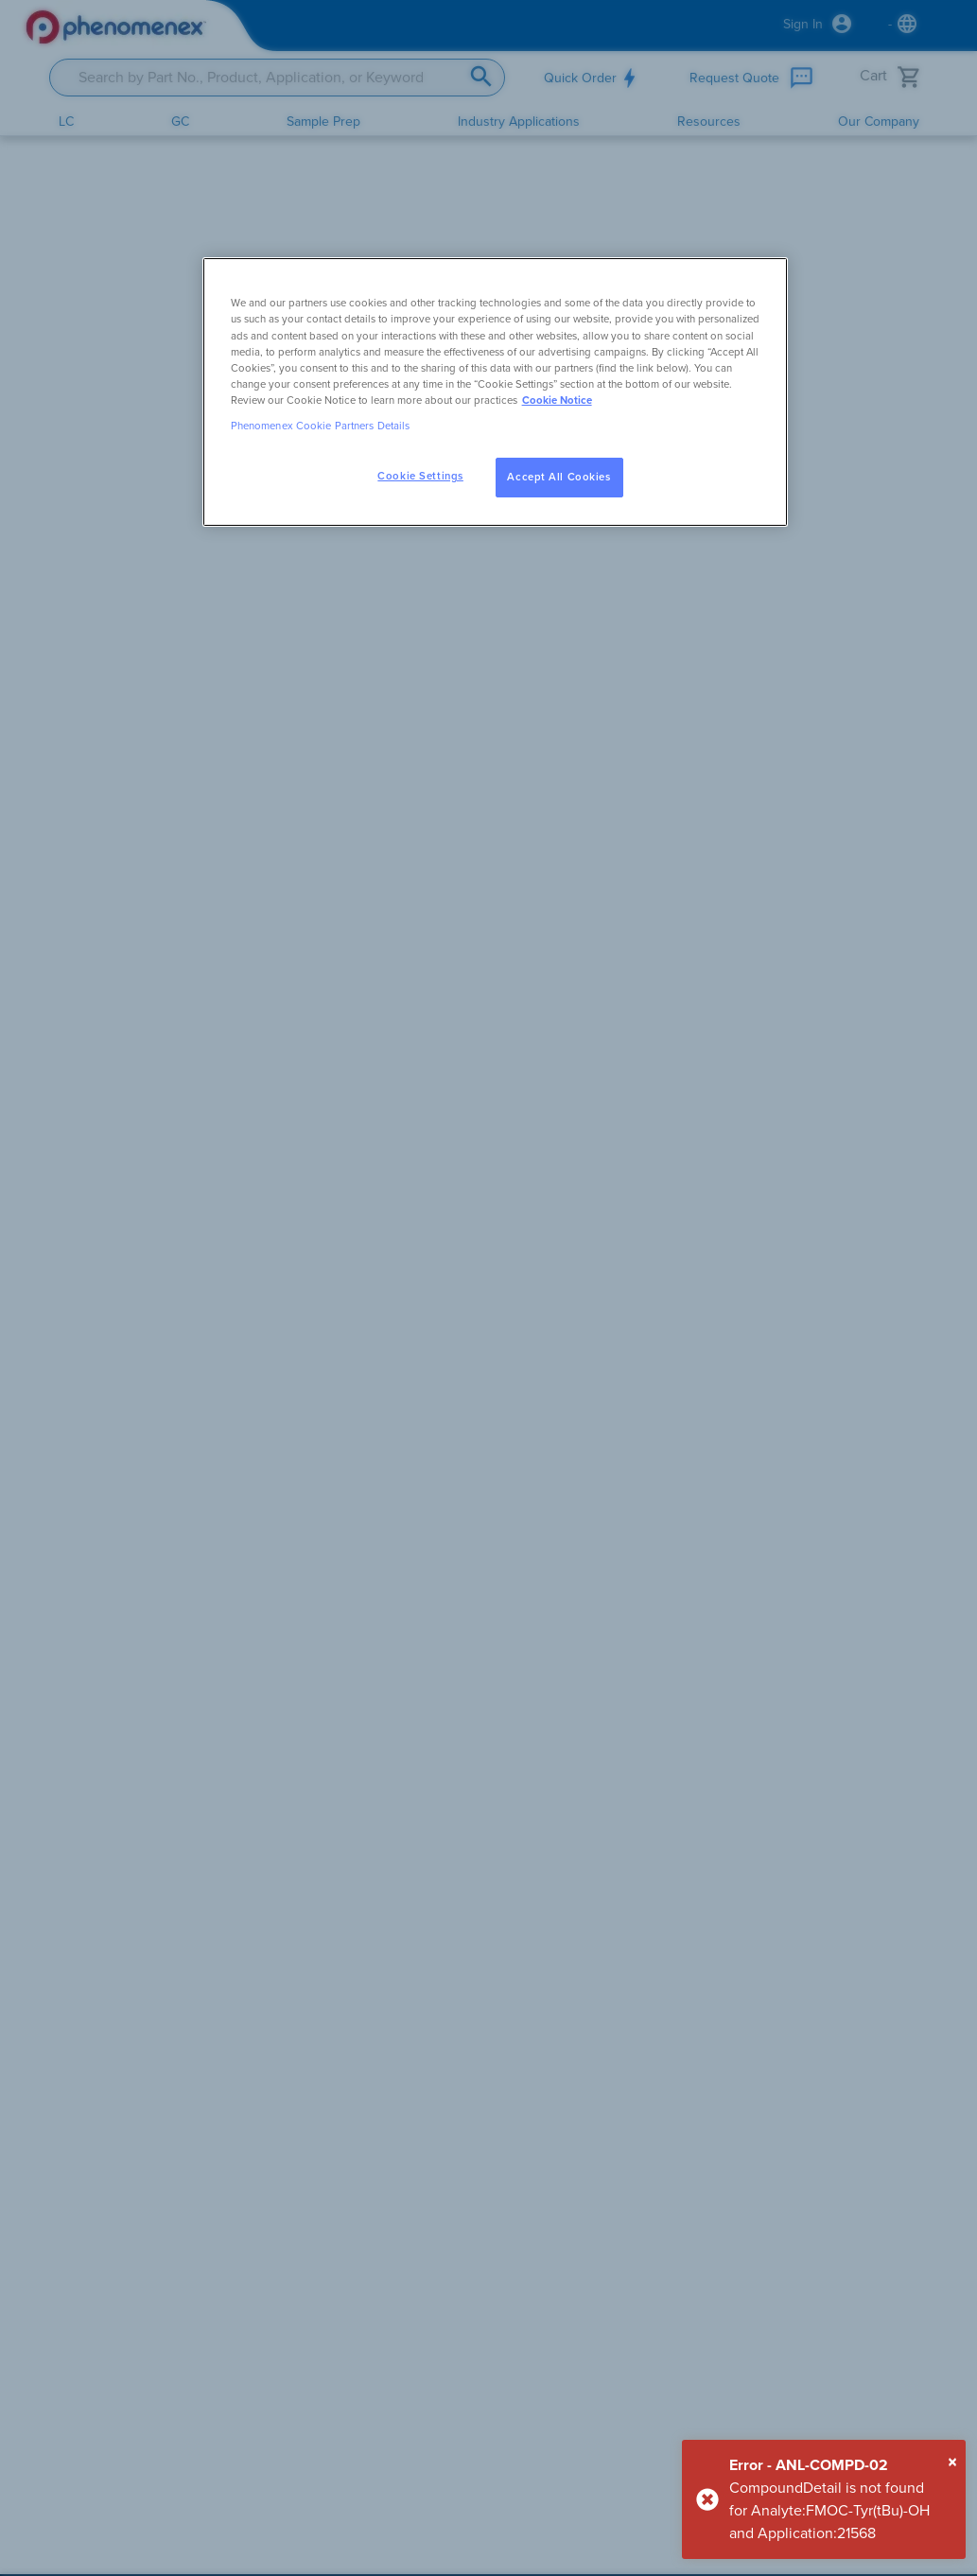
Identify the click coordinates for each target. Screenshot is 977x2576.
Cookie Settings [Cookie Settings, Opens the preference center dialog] (420, 476)
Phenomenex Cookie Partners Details (320, 426)
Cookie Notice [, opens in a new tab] (557, 400)
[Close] (952, 2462)
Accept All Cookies (558, 477)
